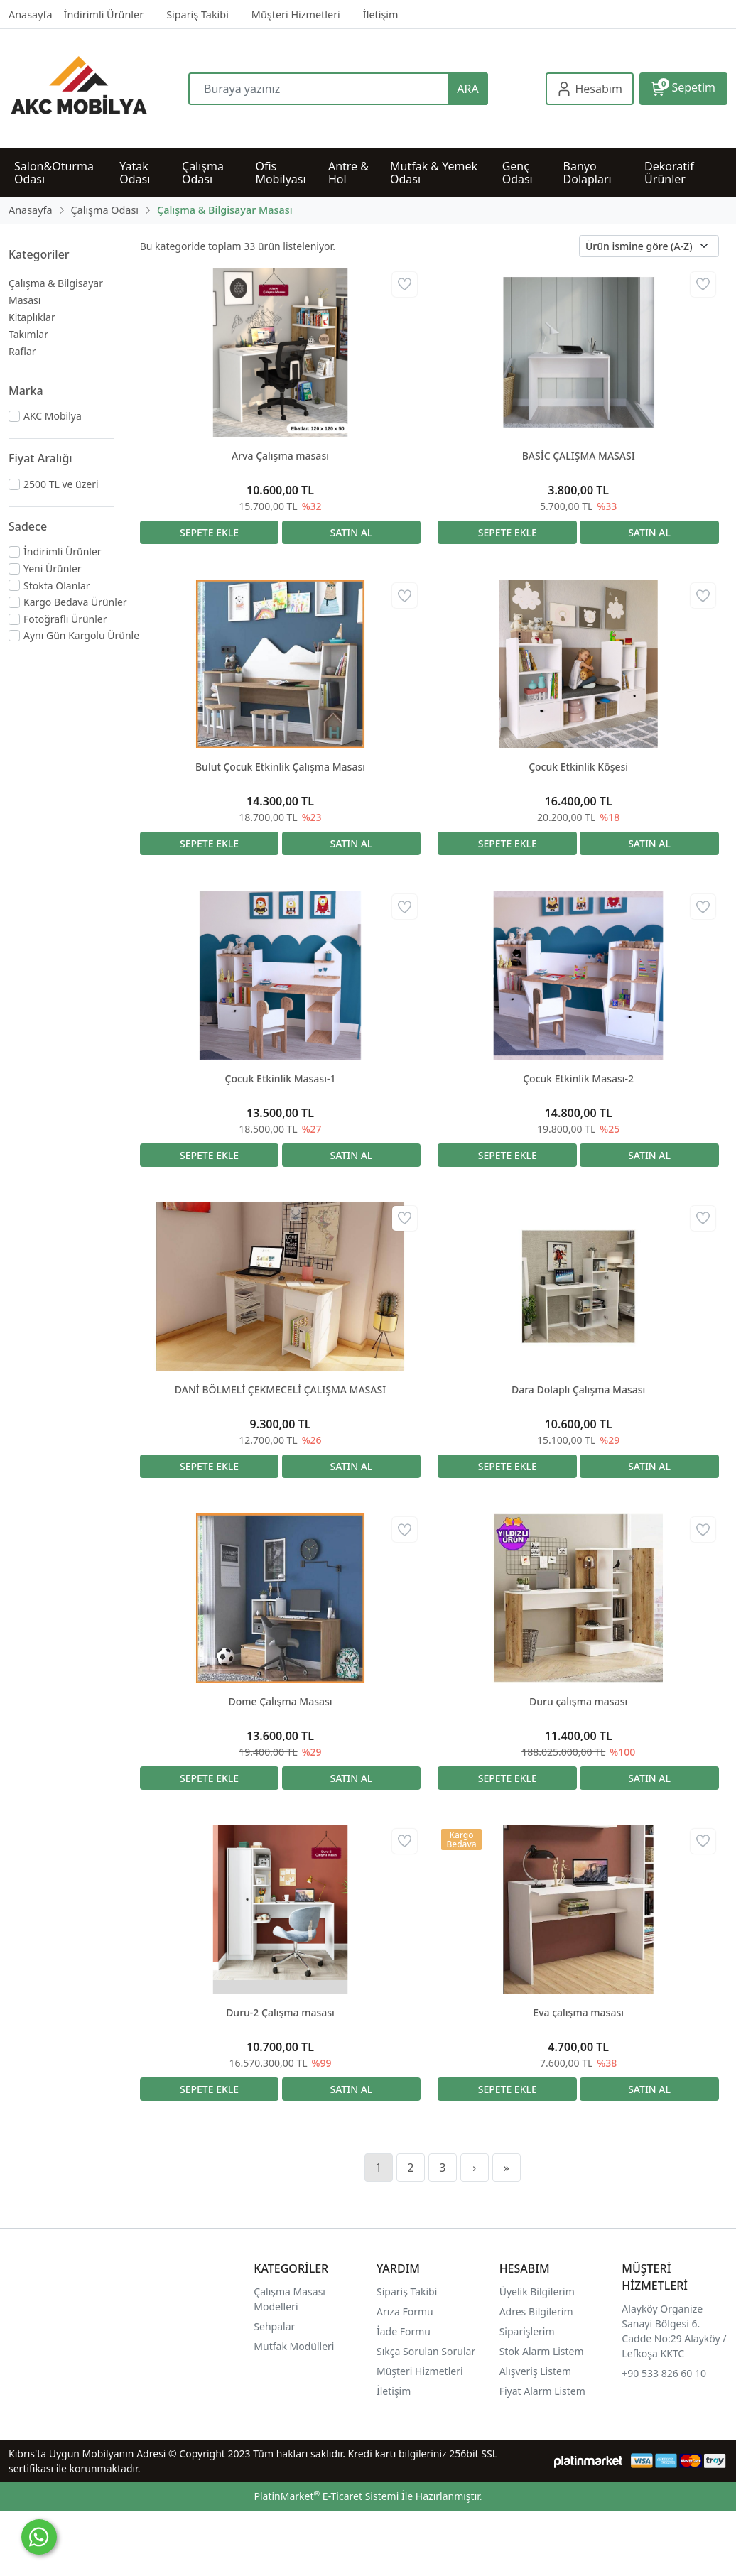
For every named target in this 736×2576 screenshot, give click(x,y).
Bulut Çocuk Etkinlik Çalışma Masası (280, 766)
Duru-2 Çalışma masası (280, 2012)
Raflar (22, 351)
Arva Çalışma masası (280, 455)
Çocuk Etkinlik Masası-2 (578, 1078)
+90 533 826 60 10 (664, 2373)
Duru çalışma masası (578, 1701)
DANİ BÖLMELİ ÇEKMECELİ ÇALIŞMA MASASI (280, 1389)
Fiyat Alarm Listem (542, 2391)
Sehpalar (274, 2326)
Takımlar (28, 334)
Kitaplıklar (32, 317)
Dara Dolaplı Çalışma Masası (578, 1389)
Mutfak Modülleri (294, 2346)
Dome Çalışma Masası (280, 1701)
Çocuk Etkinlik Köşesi (578, 766)
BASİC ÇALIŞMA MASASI (578, 455)
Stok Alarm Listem (541, 2351)
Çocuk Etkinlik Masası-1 (280, 1078)
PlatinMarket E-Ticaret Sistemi (326, 2496)
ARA (467, 89)
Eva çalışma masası (578, 2012)
